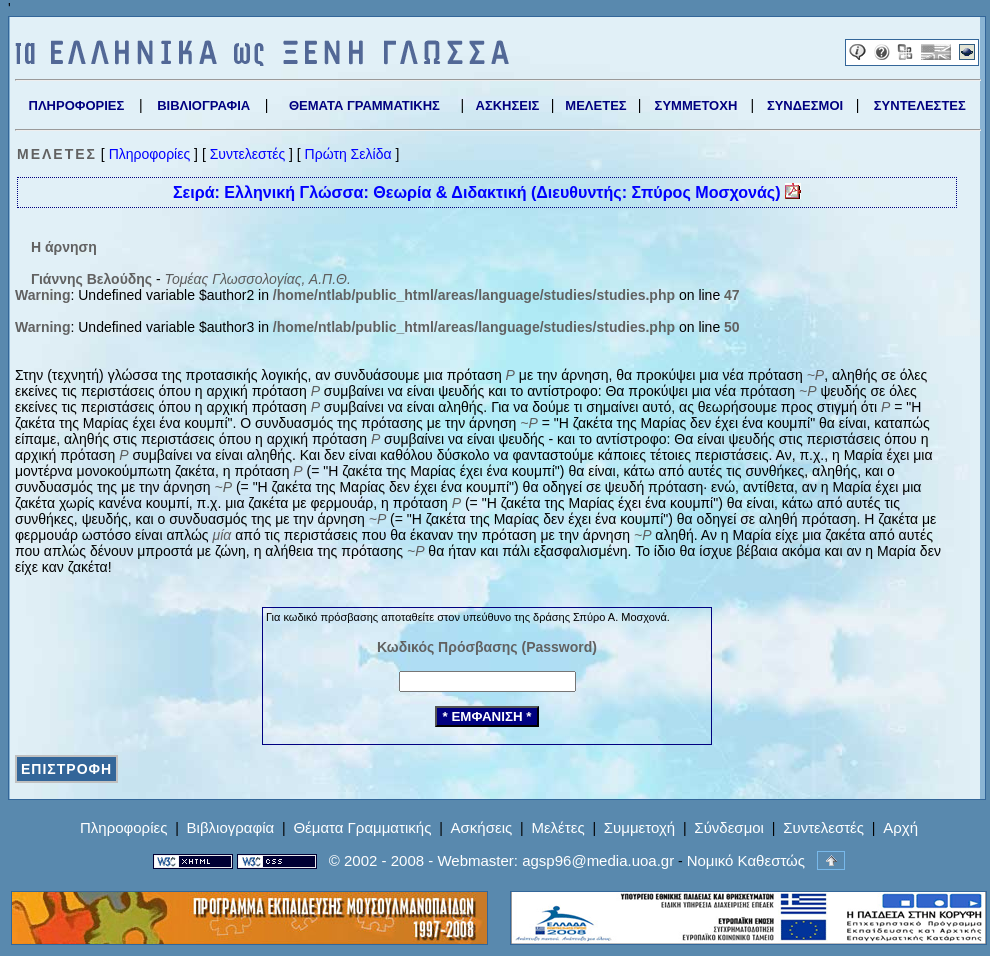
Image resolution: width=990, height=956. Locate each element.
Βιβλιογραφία (231, 827)
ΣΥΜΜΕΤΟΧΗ (696, 105)
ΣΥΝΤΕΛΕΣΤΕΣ (920, 105)
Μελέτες (557, 827)
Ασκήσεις (482, 827)
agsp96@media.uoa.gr (598, 860)
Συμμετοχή (639, 827)
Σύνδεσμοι (729, 827)
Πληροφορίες (150, 154)
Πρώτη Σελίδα (348, 154)
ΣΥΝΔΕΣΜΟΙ (805, 105)
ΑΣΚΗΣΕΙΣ (508, 105)
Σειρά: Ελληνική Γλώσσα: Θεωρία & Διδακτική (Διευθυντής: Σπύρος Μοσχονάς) (487, 192)
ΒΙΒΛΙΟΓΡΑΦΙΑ (203, 105)
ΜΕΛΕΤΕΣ (595, 105)
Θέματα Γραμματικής (362, 827)
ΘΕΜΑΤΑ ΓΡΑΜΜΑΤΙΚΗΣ (364, 105)
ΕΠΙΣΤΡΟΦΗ (66, 769)
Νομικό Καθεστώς (746, 860)
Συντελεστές (247, 154)
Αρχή (900, 827)
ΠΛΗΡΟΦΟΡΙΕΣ (77, 105)
